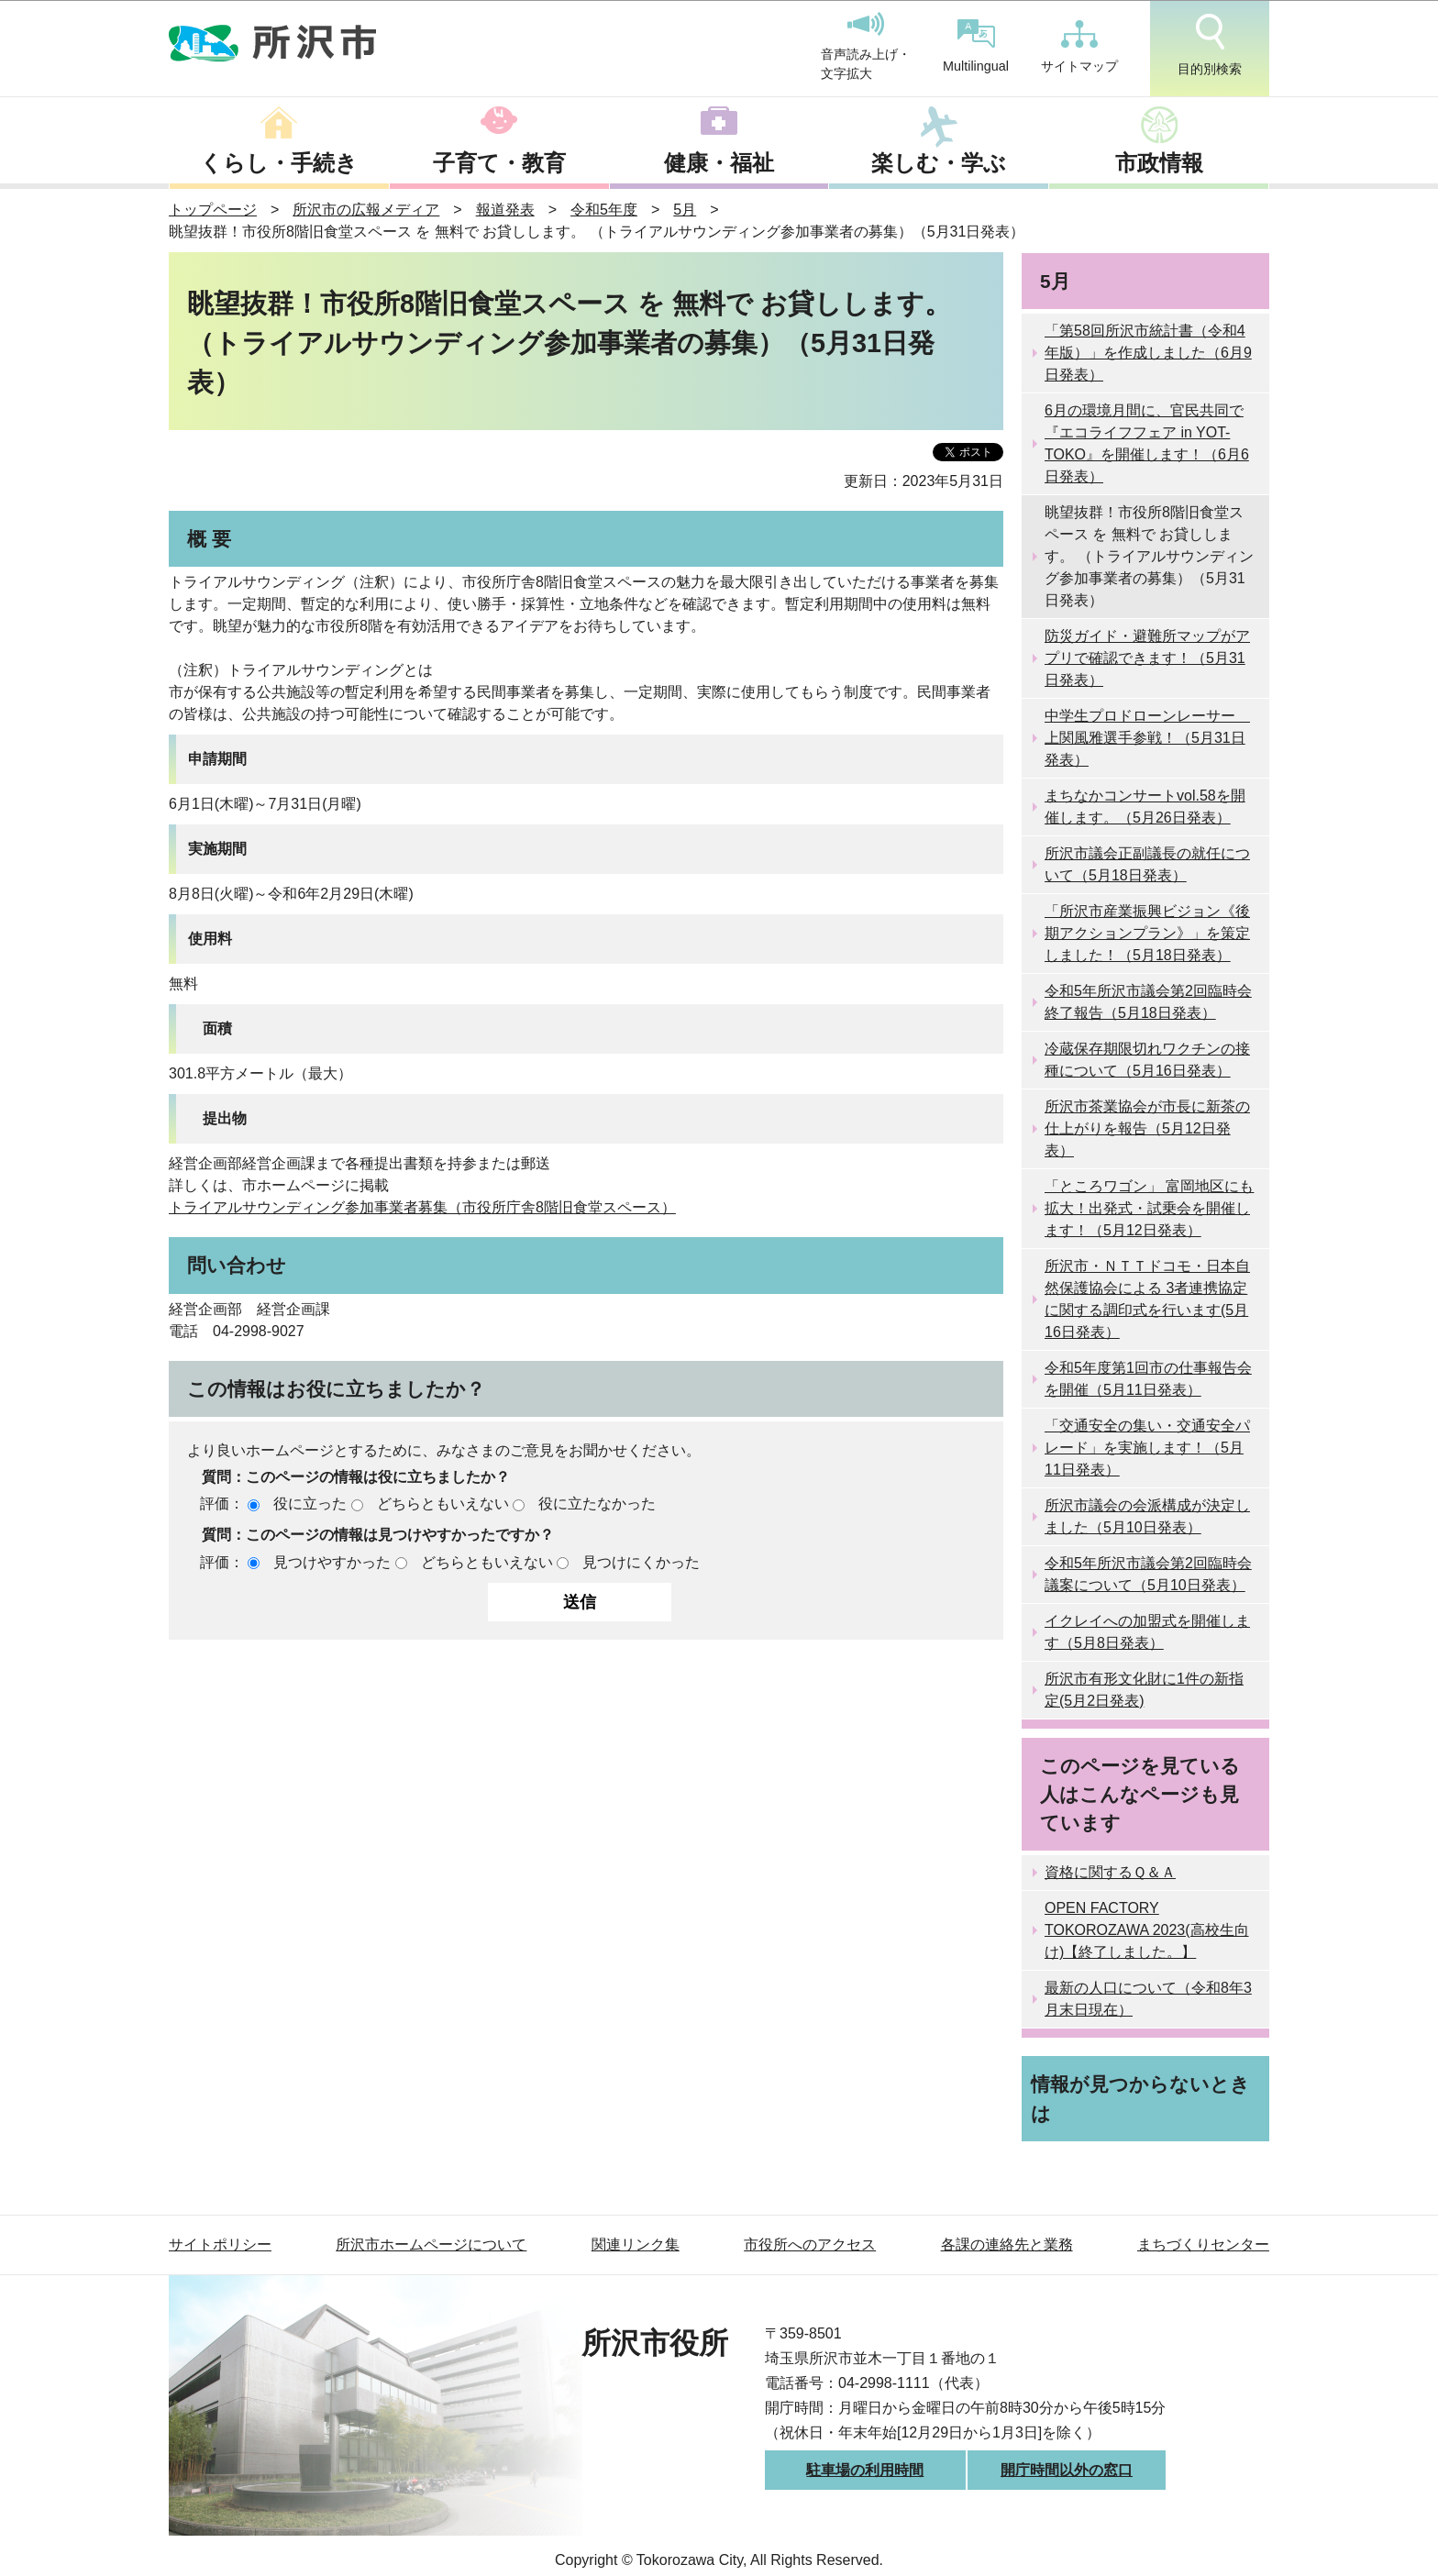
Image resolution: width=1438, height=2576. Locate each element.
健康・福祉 (719, 162)
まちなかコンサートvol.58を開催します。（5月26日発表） (1145, 806)
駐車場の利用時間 (865, 2470)
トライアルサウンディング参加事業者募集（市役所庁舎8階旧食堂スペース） (422, 1207)
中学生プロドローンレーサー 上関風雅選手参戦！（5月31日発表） (1147, 738)
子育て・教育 (499, 162)
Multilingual (976, 46)
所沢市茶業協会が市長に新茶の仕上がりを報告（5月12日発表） (1147, 1128)
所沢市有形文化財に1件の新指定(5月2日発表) (1144, 1689)
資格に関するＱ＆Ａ (1110, 1872)
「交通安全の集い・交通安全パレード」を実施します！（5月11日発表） (1147, 1447)
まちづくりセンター (1203, 2244)
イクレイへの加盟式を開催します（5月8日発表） (1147, 1632)
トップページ (213, 209)
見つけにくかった (641, 1562)
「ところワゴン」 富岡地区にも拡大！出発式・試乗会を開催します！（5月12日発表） (1149, 1208)
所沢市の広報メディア (366, 209)
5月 (684, 209)
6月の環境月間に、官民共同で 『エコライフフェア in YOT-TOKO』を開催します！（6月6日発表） (1147, 443)
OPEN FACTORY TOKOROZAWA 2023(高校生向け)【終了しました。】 (1147, 1930)
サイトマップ (1079, 46)
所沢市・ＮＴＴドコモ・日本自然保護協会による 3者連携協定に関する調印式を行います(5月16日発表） (1147, 1299)
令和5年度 (603, 209)
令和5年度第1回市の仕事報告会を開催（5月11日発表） (1148, 1379)
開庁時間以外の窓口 (1067, 2470)
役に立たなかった (597, 1503)
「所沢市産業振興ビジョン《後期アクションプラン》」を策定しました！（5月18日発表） (1147, 933)
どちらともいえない (443, 1503)
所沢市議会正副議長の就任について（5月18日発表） (1147, 864)
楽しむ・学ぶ (938, 162)
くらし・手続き (279, 162)
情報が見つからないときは (1140, 2098)
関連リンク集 (636, 2244)
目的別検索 (1210, 45)
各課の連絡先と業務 (1007, 2244)
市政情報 (1159, 162)
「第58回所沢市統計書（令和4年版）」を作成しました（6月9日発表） (1148, 352)
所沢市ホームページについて (431, 2244)
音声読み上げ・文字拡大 (866, 47)
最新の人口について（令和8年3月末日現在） (1148, 1999)
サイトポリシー (220, 2244)
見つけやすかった (332, 1562)
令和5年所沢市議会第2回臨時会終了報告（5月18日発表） (1148, 1002)
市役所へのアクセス (810, 2244)
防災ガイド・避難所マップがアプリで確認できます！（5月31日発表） (1147, 658)
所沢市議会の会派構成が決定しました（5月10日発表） (1147, 1516)
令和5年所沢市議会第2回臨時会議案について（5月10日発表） (1148, 1574)
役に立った (310, 1503)
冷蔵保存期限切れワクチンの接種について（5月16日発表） (1147, 1059)
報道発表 (505, 209)
